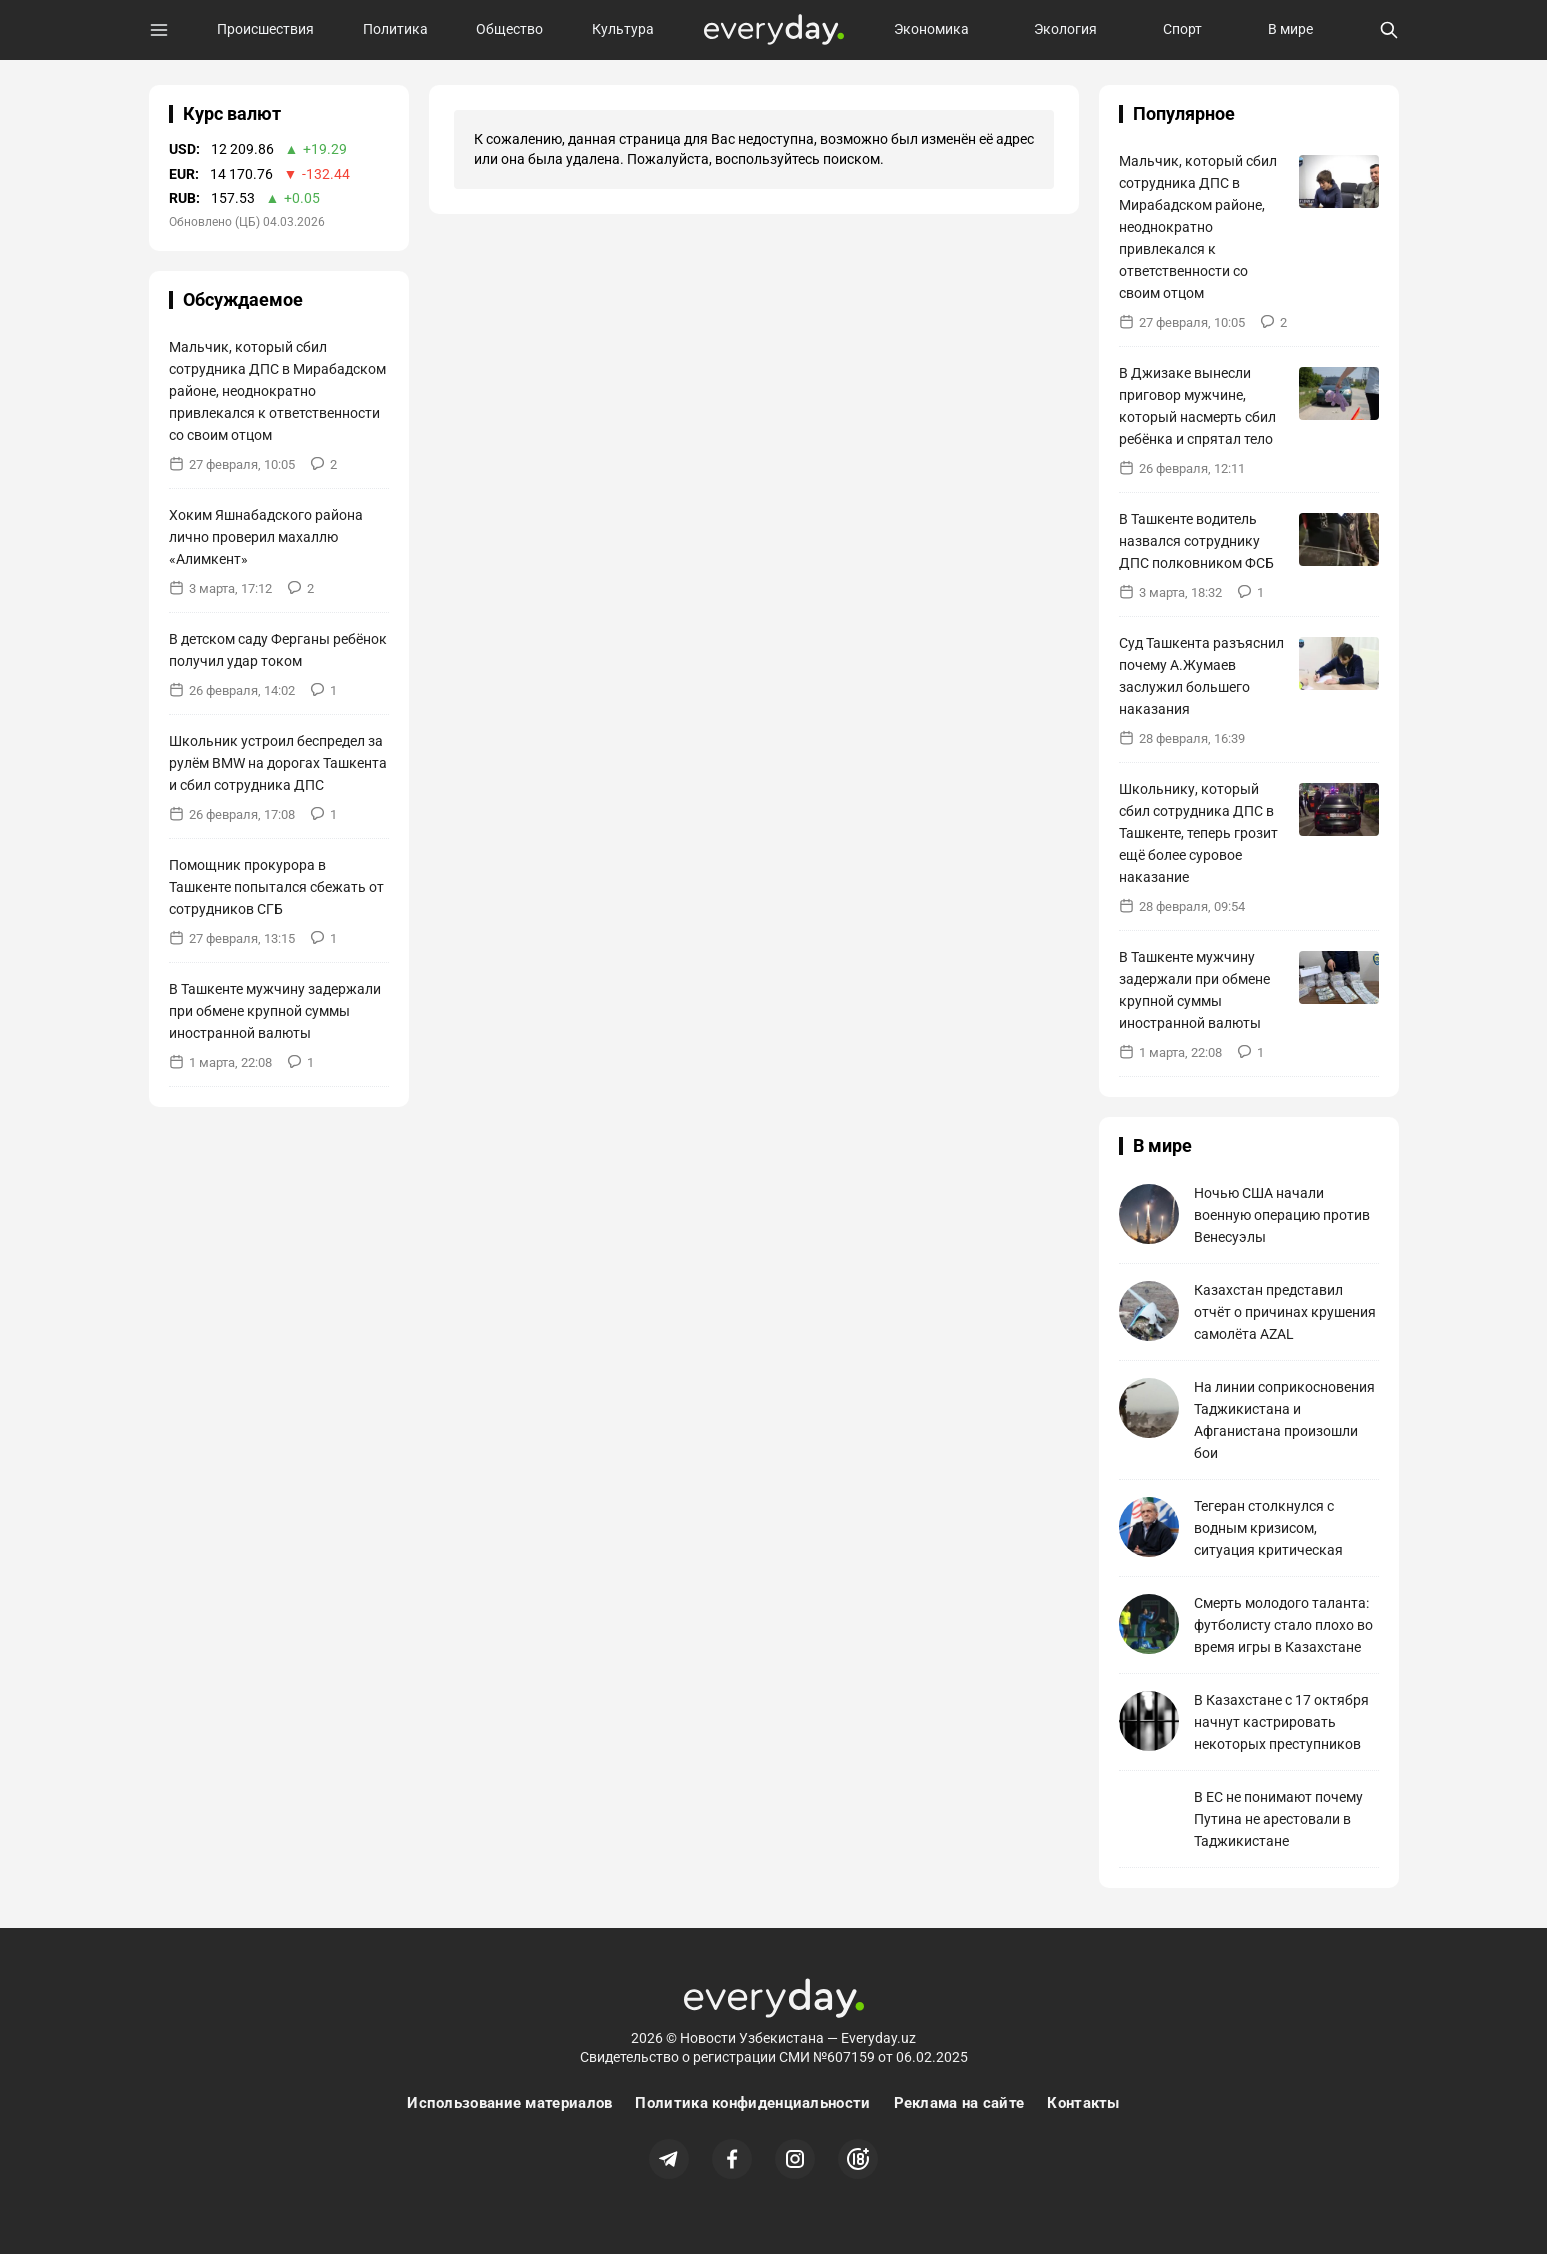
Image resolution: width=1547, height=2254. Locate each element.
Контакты (1083, 2103)
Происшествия (265, 29)
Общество (509, 29)
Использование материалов (509, 2103)
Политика (395, 29)
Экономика (931, 29)
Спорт (1182, 29)
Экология (1065, 29)
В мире (1290, 29)
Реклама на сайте (959, 2103)
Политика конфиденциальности (752, 2103)
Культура (623, 29)
